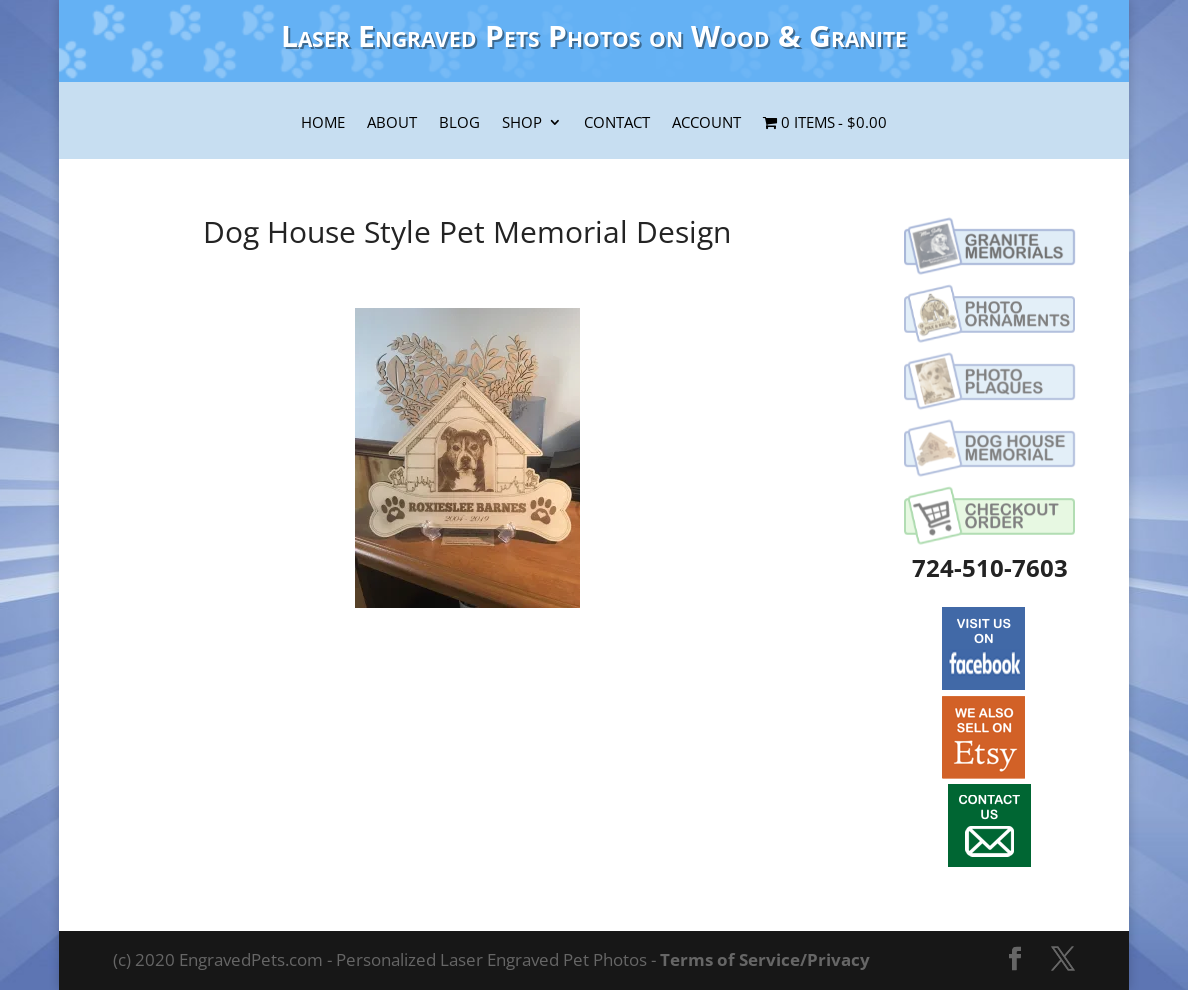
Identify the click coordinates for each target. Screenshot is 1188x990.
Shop (522, 124)
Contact (617, 124)
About (392, 124)
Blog (459, 124)
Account (706, 124)
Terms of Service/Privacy (765, 959)
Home (323, 124)
